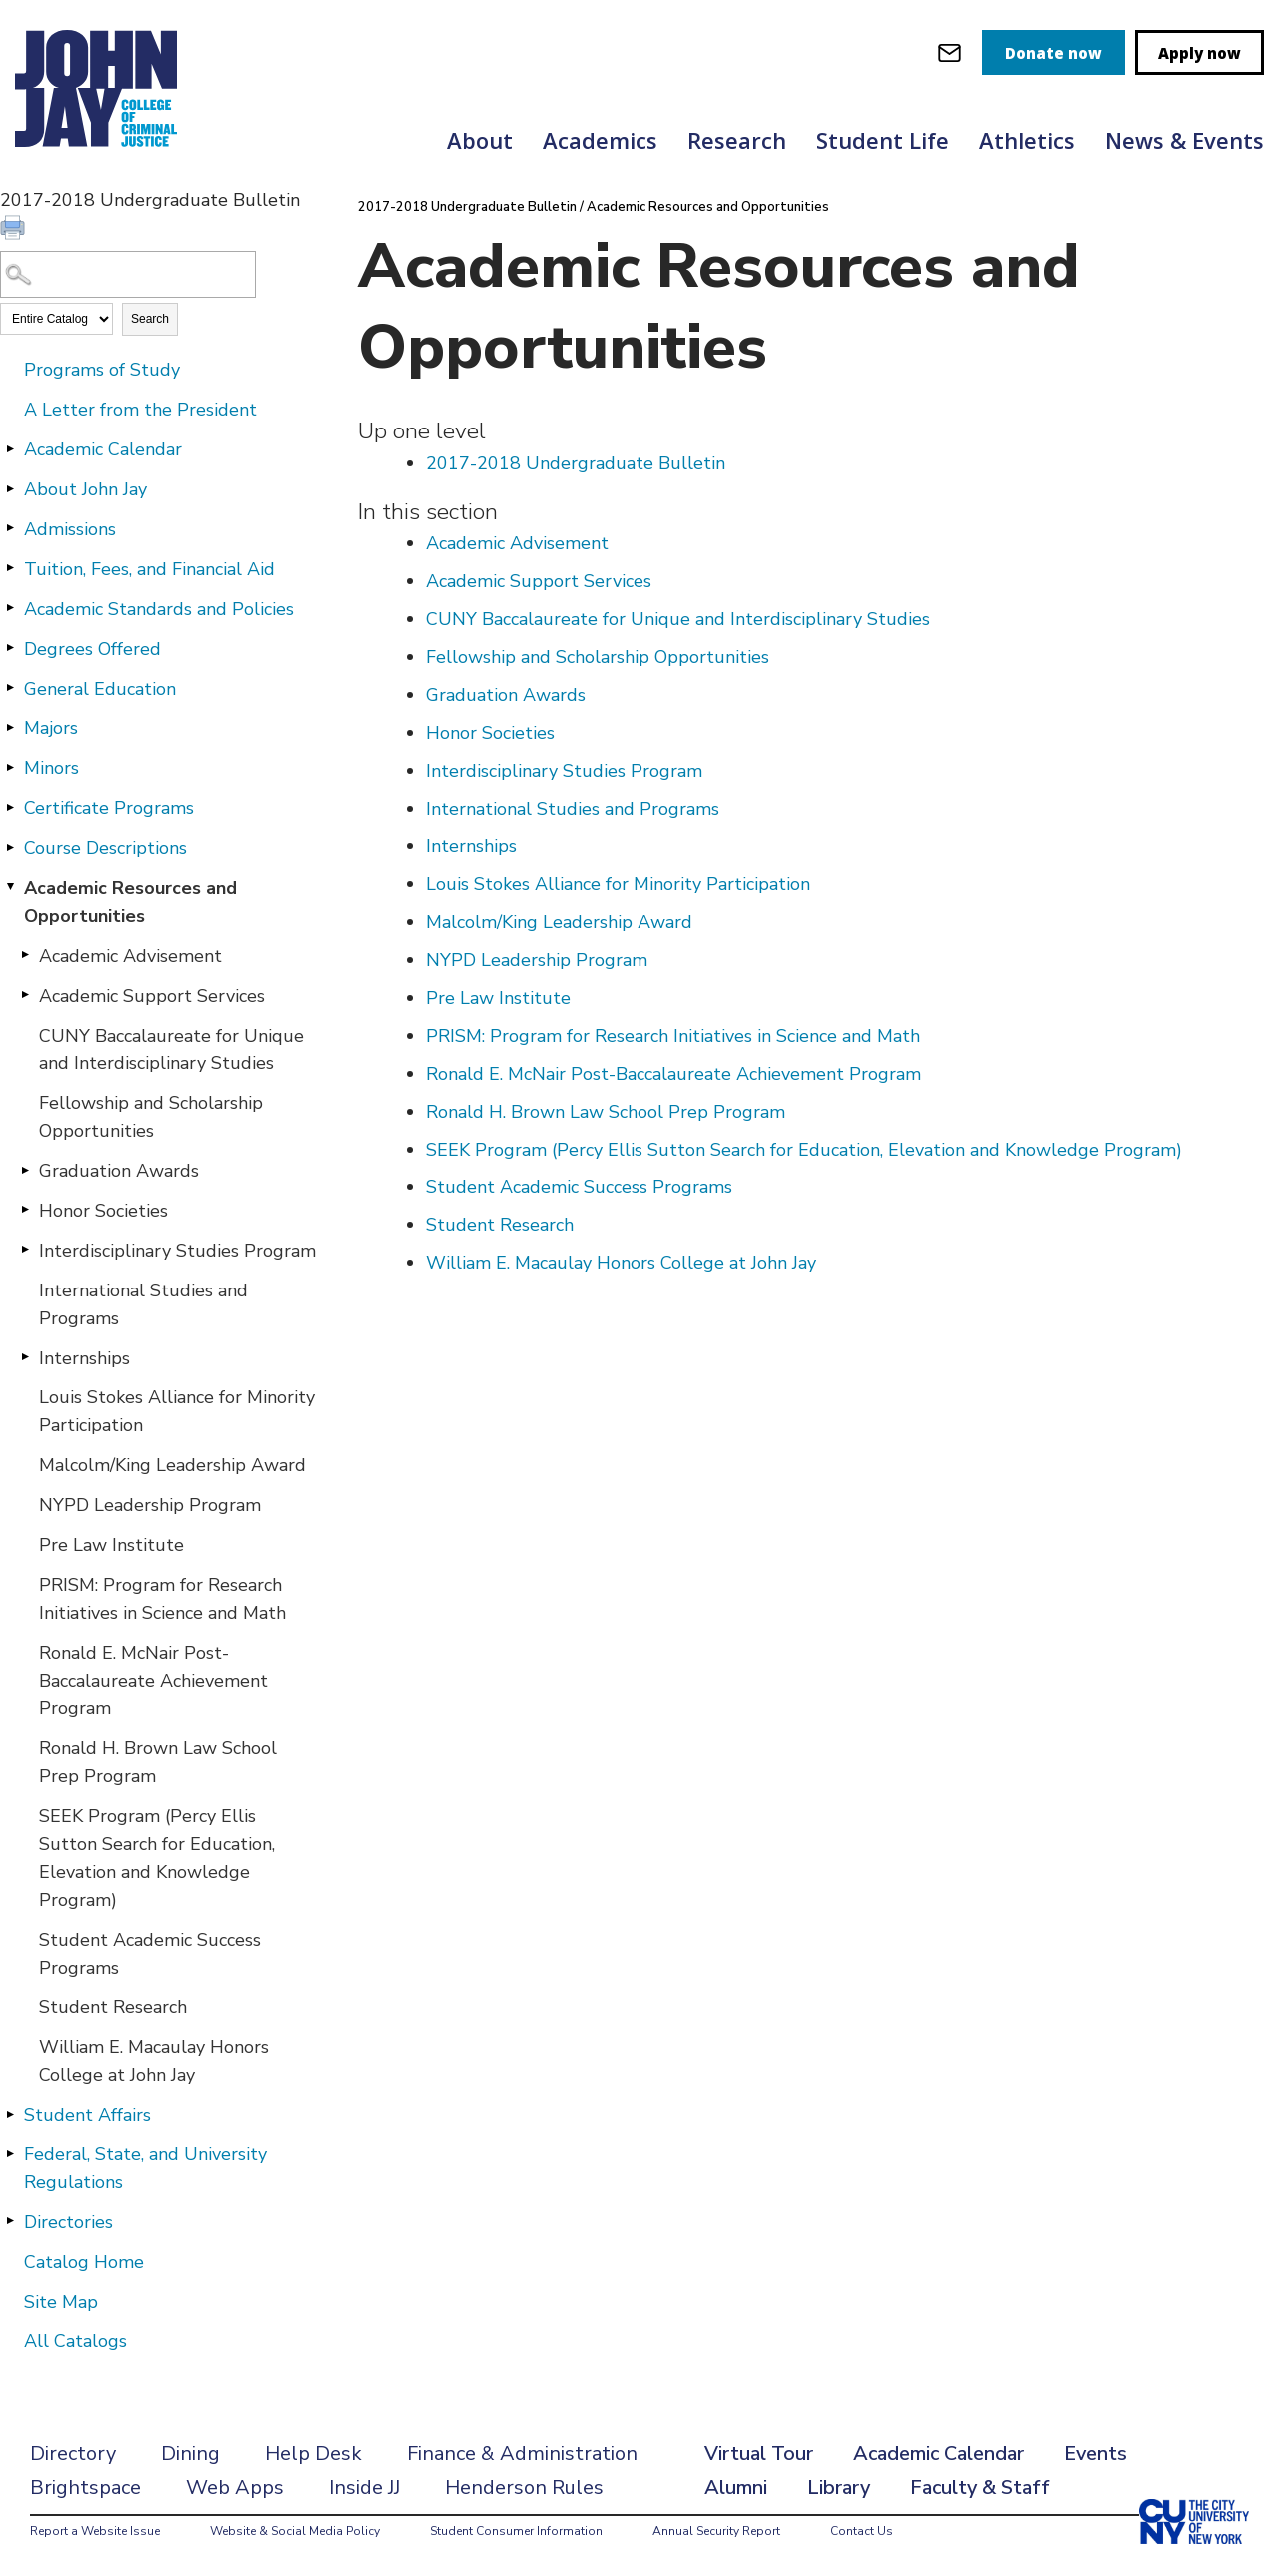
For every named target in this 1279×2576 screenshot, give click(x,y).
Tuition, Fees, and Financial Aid (149, 569)
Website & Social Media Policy (295, 2531)
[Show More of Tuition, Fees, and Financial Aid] (10, 568)
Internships (84, 1358)
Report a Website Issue (95, 2531)
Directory (73, 2453)
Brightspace (85, 2487)
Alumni (735, 2487)
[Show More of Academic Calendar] (10, 448)
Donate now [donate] (1053, 53)
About (480, 140)
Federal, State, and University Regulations (145, 2168)
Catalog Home (84, 2262)
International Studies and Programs (143, 1304)
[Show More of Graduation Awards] (25, 1170)
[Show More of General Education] (10, 688)
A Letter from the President (140, 410)
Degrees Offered (92, 649)
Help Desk (313, 2453)
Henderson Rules (524, 2487)
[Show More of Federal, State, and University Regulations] (10, 2153)
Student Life (882, 140)
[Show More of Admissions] (10, 528)
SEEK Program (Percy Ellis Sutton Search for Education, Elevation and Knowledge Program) (157, 1858)
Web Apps (235, 2487)
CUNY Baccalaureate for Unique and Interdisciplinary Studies (171, 1050)
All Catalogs (75, 2341)
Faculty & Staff (980, 2487)
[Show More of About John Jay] (10, 488)
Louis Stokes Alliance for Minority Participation (177, 1411)
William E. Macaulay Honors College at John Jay (154, 2061)
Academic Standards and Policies (159, 609)
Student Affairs (87, 2115)
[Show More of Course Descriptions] (10, 847)
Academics (600, 140)
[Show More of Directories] (10, 2221)
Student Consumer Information (516, 2531)
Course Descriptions (105, 848)
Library (838, 2487)
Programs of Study (102, 370)
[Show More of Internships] (25, 1357)
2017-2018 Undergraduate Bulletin (467, 207)
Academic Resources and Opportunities (130, 902)
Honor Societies (103, 1211)
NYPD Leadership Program (150, 1505)
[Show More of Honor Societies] (25, 1210)
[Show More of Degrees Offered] (10, 648)
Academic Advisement (130, 956)
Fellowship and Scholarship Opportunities (151, 1117)
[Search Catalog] (128, 274)
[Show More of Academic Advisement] (25, 955)
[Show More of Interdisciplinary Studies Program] (25, 1250)
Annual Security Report (716, 2531)
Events (1095, 2453)
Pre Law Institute (111, 1545)
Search (150, 319)
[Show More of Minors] (10, 767)
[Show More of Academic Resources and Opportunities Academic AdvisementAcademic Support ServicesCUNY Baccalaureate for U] (10, 887)
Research (736, 140)
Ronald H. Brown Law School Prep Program (158, 1762)
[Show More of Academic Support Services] (25, 995)
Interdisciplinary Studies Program (177, 1251)
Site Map (61, 2302)
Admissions (70, 529)
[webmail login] (949, 52)
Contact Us (861, 2531)
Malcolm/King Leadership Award (172, 1465)
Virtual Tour (758, 2453)
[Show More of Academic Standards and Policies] (10, 608)
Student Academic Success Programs (150, 1954)
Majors (51, 728)
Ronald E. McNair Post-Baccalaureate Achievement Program (153, 1681)
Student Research (113, 2007)
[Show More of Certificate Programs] (10, 807)
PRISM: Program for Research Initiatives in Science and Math (162, 1599)
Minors (51, 768)
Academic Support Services (152, 996)
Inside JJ (364, 2487)
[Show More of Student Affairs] (10, 2114)
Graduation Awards (119, 1171)
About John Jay (85, 489)
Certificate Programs (109, 808)
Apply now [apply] (1199, 53)
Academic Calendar (103, 449)
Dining (190, 2453)
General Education (100, 689)
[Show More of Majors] (10, 727)
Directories (68, 2222)
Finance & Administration (522, 2453)
